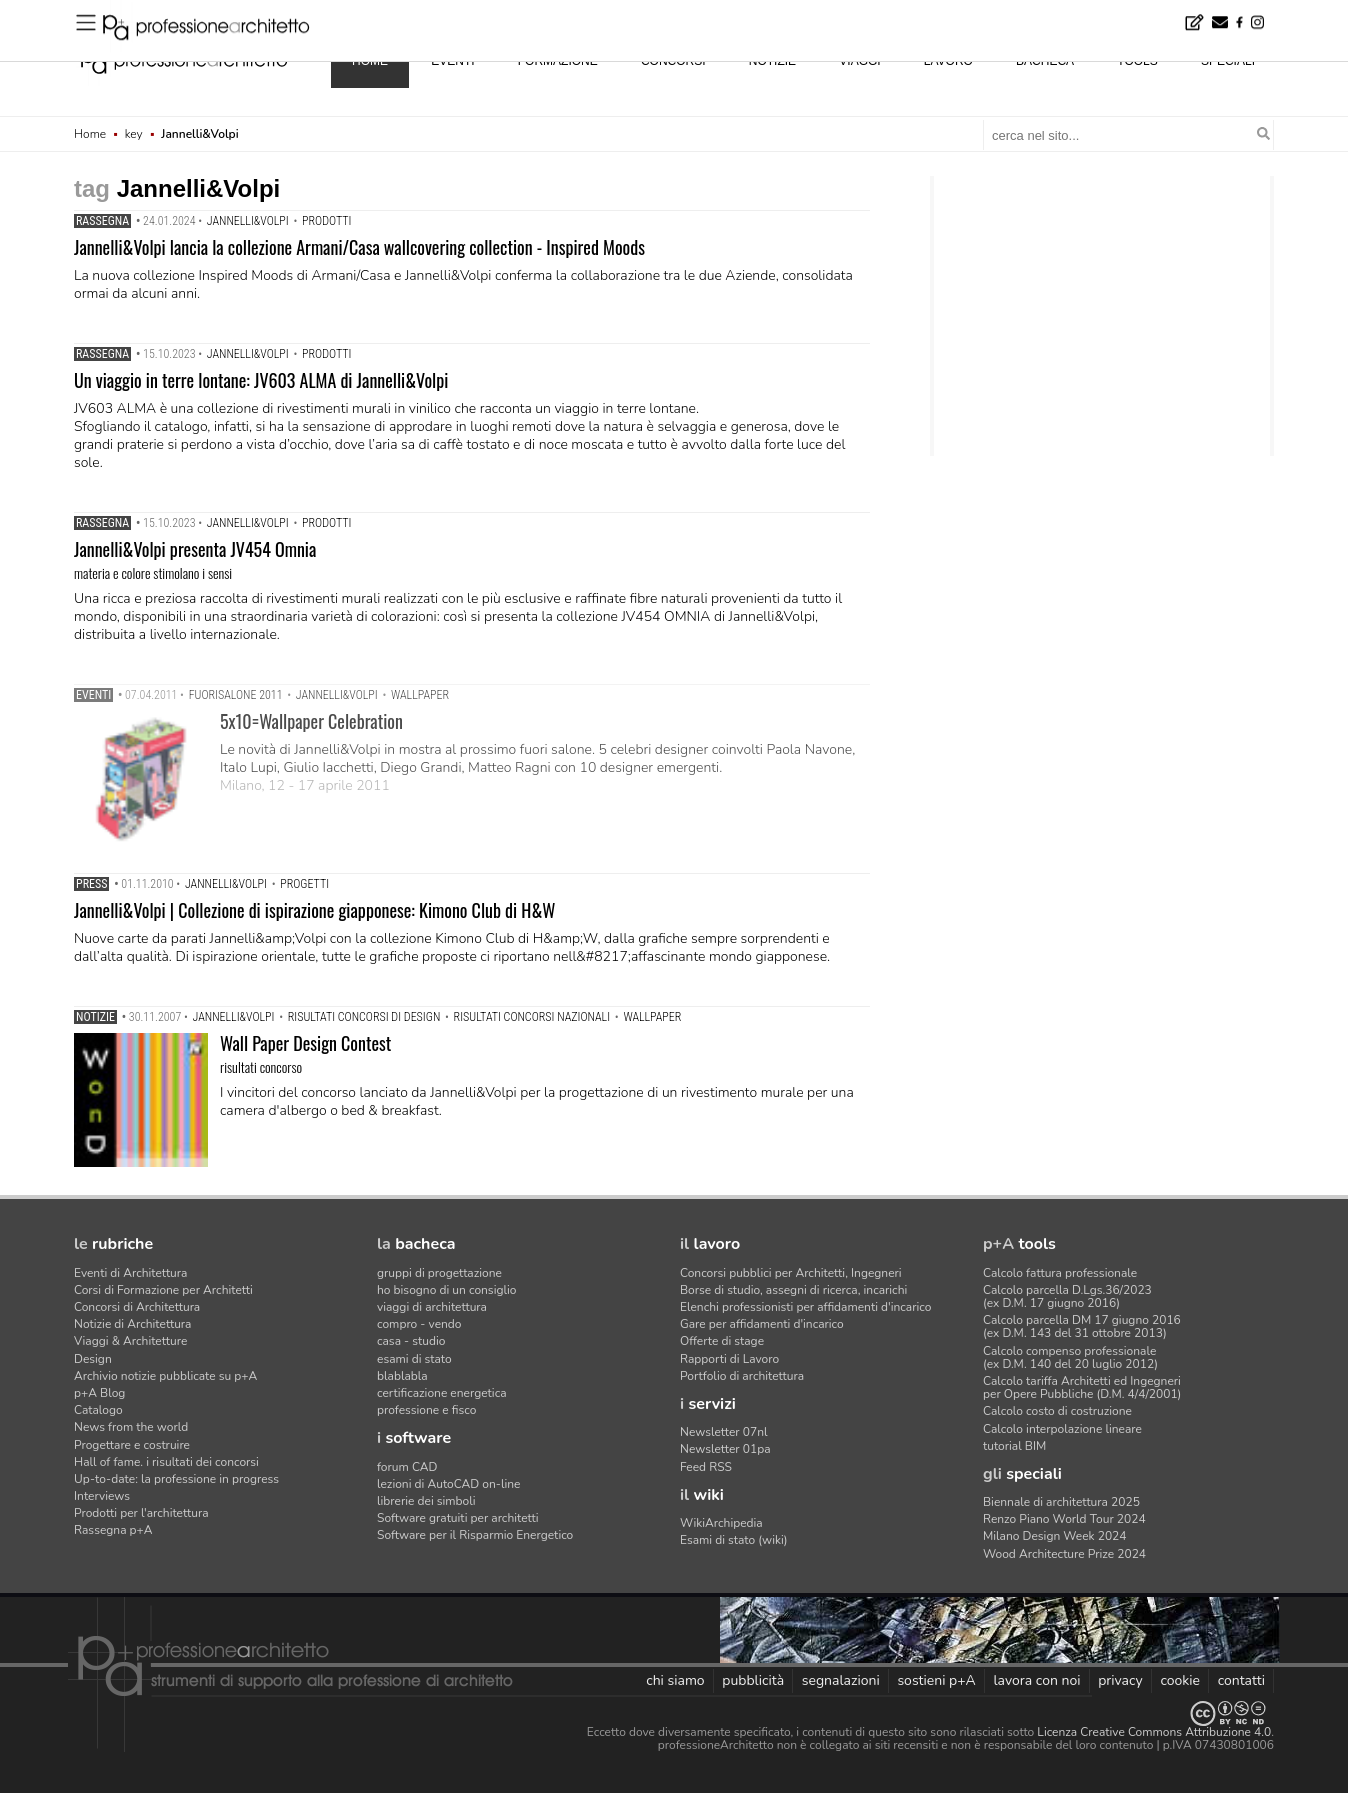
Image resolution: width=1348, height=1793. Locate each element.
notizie (772, 61)
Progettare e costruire (132, 1445)
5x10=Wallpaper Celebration (311, 721)
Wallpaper (420, 695)
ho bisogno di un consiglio (446, 1290)
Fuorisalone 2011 (236, 695)
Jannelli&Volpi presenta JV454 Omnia (195, 549)
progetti (304, 884)
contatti (1241, 1680)
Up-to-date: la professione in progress (176, 1479)
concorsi (673, 61)
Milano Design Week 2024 (1055, 1536)
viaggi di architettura (432, 1307)
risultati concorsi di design (364, 1017)
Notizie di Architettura (132, 1324)
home (370, 61)
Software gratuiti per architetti (458, 1518)
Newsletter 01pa (725, 1449)
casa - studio (411, 1341)
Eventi (93, 695)
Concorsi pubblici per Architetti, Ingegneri (791, 1273)
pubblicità (753, 1680)
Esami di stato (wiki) (734, 1540)
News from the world (131, 1427)
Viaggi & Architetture (130, 1341)
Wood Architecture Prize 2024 (1064, 1554)
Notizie (95, 1017)
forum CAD (407, 1467)
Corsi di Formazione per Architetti (163, 1290)
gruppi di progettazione (439, 1273)
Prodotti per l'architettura (141, 1513)
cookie (1180, 1680)
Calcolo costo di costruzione (1057, 1411)
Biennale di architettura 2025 (1061, 1502)
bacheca (1045, 61)
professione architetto (184, 59)
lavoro (948, 61)
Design (93, 1359)
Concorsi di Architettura (137, 1307)
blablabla (402, 1376)
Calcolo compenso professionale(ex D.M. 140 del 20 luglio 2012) (1070, 1357)
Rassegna (102, 221)
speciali (1228, 61)
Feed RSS (706, 1467)
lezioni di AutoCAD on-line (448, 1484)
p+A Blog (99, 1393)
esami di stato (414, 1359)
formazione (558, 61)
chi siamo (675, 1680)
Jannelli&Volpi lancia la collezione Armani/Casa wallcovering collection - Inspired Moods (359, 247)
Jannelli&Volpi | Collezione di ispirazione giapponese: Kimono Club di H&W (314, 910)
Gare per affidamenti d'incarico (762, 1324)
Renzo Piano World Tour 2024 (1064, 1519)
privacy (1120, 1680)
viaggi (859, 61)
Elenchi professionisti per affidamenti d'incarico (805, 1307)
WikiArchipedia (721, 1523)
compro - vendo (419, 1324)
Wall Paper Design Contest (305, 1043)
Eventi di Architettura (130, 1273)
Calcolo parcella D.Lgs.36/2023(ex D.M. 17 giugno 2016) (1067, 1296)
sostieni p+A (936, 1680)
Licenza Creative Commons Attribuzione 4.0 (1154, 1732)
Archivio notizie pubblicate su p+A (165, 1376)
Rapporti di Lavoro (729, 1359)
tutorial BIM (1014, 1446)
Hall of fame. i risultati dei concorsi (166, 1462)
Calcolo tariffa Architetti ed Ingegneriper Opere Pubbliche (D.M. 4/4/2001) (1082, 1387)
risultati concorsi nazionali (532, 1017)
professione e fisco (426, 1410)
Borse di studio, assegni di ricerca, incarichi (793, 1290)
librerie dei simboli (426, 1501)
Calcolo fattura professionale (1060, 1273)
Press (91, 884)
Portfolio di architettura (742, 1376)
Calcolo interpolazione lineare (1062, 1429)
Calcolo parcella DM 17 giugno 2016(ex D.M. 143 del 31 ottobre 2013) (1082, 1326)
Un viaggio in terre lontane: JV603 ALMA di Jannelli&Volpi (261, 380)
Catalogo (98, 1410)
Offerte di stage (722, 1341)
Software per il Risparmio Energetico (475, 1535)
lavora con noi (1036, 1680)
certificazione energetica (442, 1393)
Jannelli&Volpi (248, 221)
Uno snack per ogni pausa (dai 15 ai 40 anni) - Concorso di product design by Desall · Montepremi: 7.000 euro (419, 13)
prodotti (326, 221)
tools (1137, 61)
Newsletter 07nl (724, 1432)
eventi (452, 61)
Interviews (102, 1496)
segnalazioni (841, 1680)
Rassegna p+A (113, 1530)
